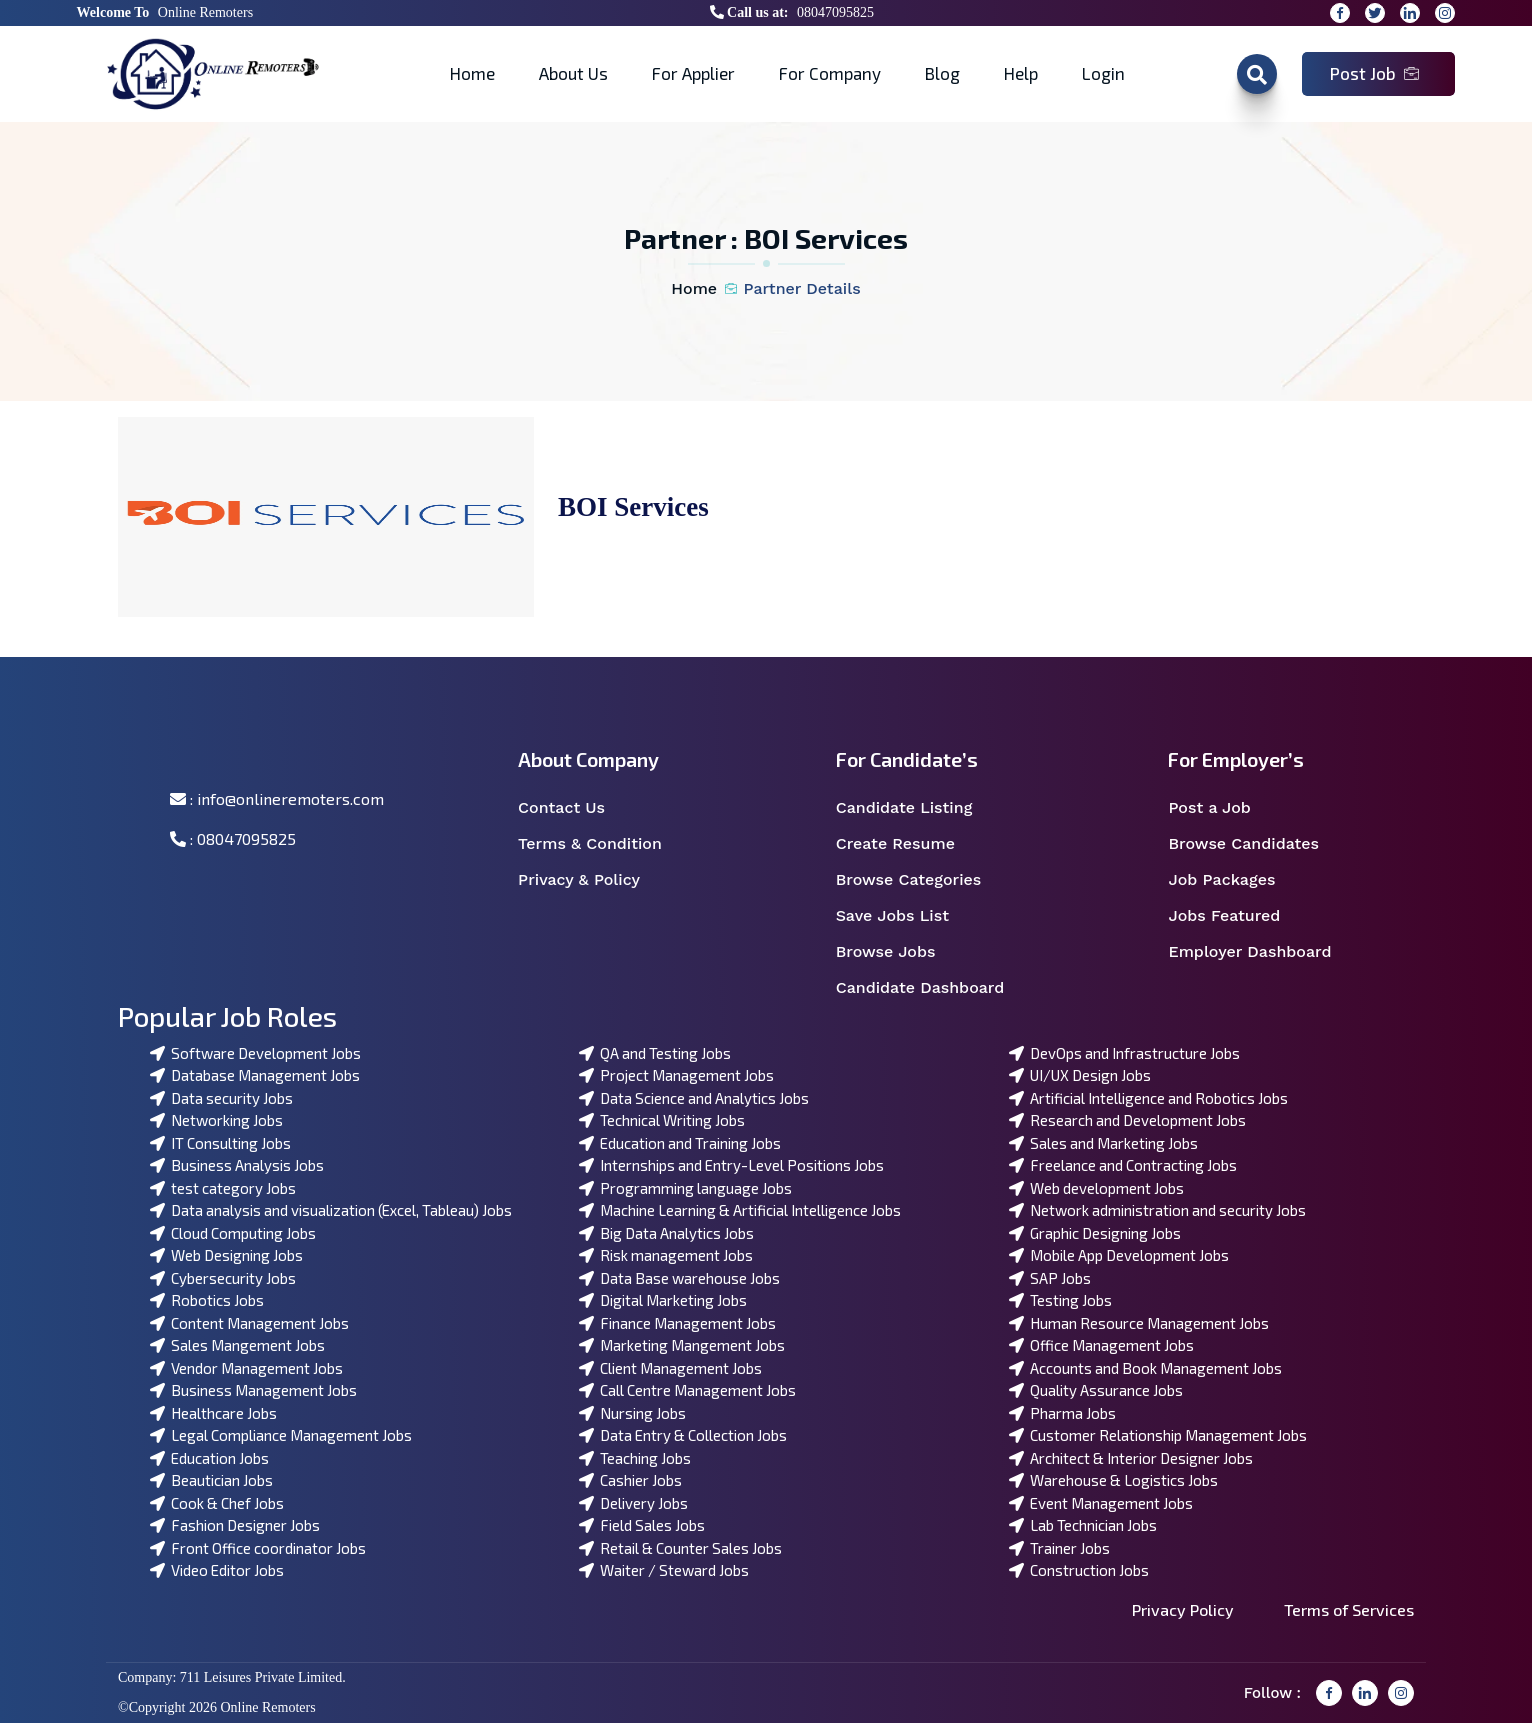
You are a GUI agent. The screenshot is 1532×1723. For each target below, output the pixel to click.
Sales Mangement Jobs (237, 1345)
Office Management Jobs (1101, 1345)
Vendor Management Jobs (246, 1368)
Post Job (1374, 73)
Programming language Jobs (685, 1188)
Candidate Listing (917, 808)
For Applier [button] (693, 73)
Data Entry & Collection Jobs (683, 1435)
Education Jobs (209, 1458)
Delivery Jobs (633, 1503)
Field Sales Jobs (642, 1525)
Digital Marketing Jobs (663, 1300)
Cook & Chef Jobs (217, 1503)
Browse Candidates (1256, 844)
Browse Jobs (899, 952)
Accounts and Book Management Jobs (1145, 1368)
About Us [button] (573, 73)
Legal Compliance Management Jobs (281, 1435)
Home (472, 73)
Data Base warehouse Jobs (679, 1278)
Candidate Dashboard (931, 988)
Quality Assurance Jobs (1096, 1390)
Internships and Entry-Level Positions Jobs (731, 1165)
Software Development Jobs (255, 1053)
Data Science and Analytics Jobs (694, 1098)
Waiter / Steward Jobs (664, 1570)
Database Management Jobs (255, 1075)
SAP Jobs (1050, 1278)
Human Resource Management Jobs (1139, 1323)
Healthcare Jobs (213, 1413)
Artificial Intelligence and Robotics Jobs (1148, 1098)
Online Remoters (205, 12)
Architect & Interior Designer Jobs (1131, 1458)
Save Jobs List (905, 916)
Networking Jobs (216, 1120)
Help (1021, 73)
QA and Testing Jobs (655, 1053)
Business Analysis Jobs (237, 1165)
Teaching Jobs (635, 1458)
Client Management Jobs (670, 1368)
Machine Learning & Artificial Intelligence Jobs (740, 1210)
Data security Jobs (221, 1098)
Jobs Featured (1237, 916)
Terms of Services (1349, 1609)
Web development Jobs (1096, 1188)
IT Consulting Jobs (220, 1143)
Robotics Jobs (207, 1300)
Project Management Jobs (676, 1075)
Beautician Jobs (211, 1480)
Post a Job (1222, 808)
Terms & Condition (601, 844)
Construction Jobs (1079, 1570)
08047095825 (835, 12)
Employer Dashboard (1260, 952)
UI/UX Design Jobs (1080, 1075)
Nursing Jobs (632, 1413)
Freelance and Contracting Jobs (1123, 1165)
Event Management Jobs (1101, 1503)
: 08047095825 (233, 838)
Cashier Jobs (630, 1480)
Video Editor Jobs (217, 1570)
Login (1103, 73)
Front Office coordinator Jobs (258, 1548)
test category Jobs (223, 1188)
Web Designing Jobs (226, 1255)
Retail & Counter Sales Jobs (680, 1548)
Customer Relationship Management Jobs (1158, 1435)
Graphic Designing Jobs (1095, 1233)
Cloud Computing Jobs (233, 1233)
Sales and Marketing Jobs (1103, 1143)
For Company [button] (830, 73)
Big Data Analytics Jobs (666, 1233)
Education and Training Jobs (680, 1143)
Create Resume (908, 844)
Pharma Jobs (1062, 1413)
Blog (942, 73)
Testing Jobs (1060, 1300)
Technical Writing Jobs (662, 1120)
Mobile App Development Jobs (1119, 1255)
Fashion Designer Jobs (235, 1525)
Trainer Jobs (1059, 1548)
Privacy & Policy (592, 880)
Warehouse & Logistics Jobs (1113, 1480)
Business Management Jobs (253, 1390)
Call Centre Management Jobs (687, 1390)
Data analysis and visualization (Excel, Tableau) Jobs (331, 1210)
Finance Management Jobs (677, 1323)
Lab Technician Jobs (1083, 1525)
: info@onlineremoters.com (277, 798)
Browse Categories (921, 880)
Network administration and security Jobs (1157, 1210)
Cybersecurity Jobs (223, 1278)
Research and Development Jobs (1127, 1120)
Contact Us (574, 808)
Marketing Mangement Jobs (682, 1345)
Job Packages (1234, 880)
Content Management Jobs (249, 1323)
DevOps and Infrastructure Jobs (1124, 1053)
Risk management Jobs (666, 1255)
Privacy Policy (1183, 1609)
